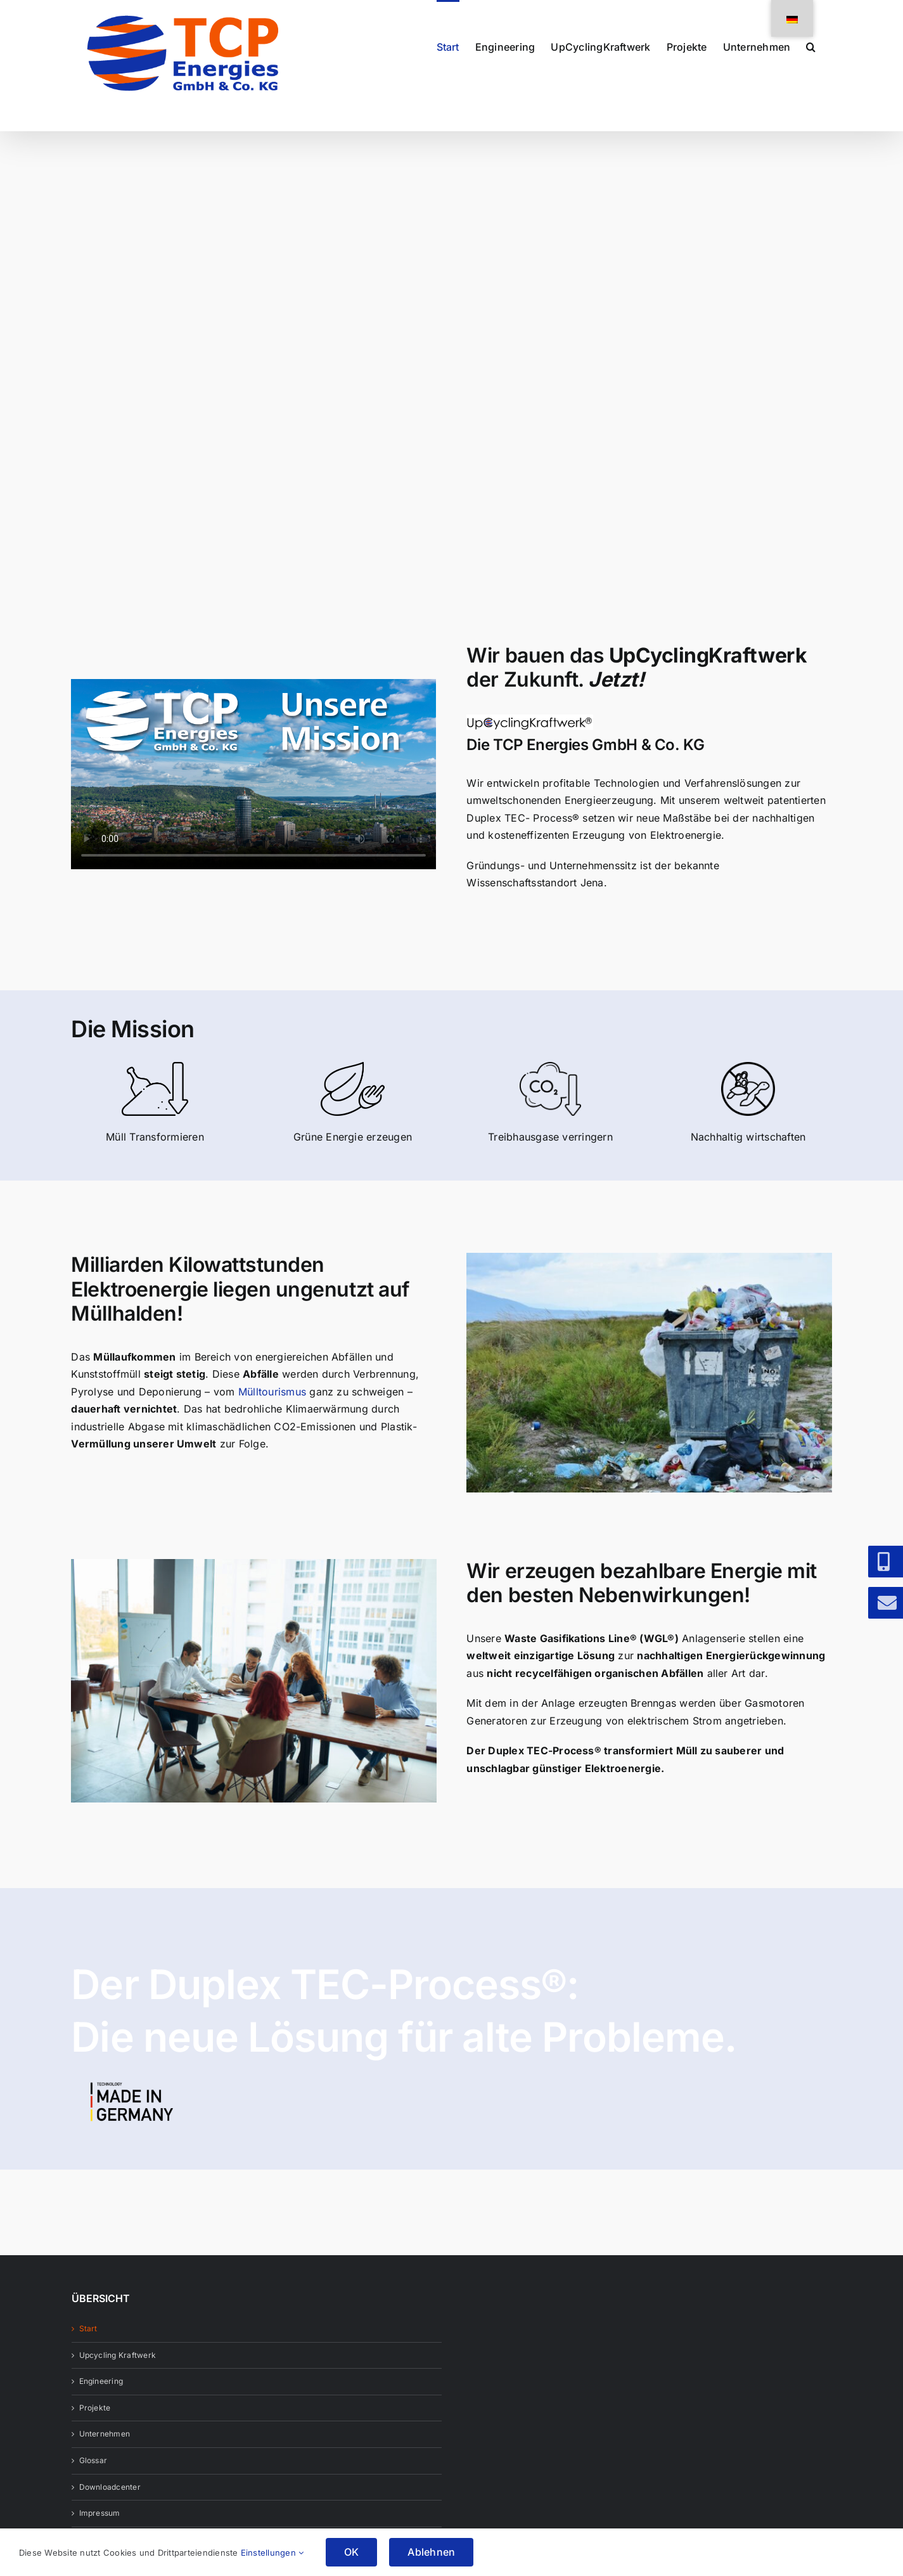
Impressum (99, 2513)
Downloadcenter (110, 2487)
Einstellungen (272, 2552)
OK (351, 2552)
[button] (811, 46)
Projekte (95, 2407)
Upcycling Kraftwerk (118, 2355)
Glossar (93, 2460)
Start (88, 2328)
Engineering (101, 2381)
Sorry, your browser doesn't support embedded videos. (253, 774)
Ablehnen (431, 2552)
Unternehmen (105, 2433)
